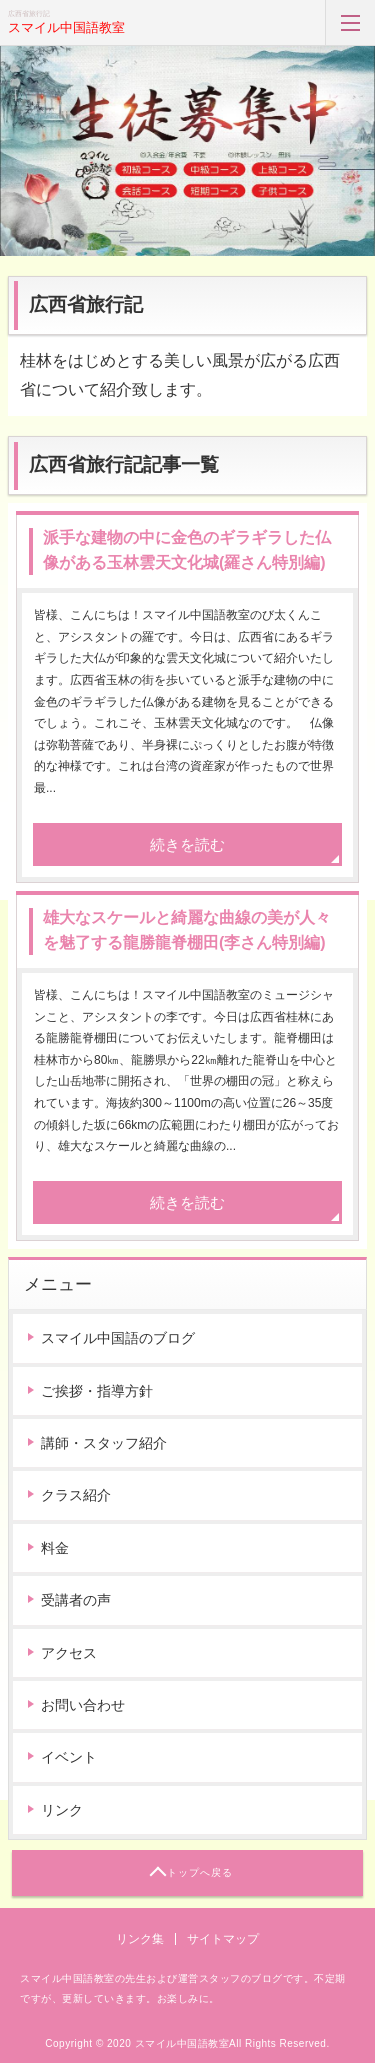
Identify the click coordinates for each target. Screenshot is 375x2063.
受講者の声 (76, 1600)
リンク (62, 1810)
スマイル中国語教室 (66, 27)
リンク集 (140, 1939)
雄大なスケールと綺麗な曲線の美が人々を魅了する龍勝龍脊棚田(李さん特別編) (187, 930)
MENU (350, 22)
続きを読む (187, 844)
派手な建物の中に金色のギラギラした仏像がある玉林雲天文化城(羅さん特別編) (187, 550)
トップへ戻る (200, 1872)
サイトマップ (223, 1939)
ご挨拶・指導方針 (97, 1391)
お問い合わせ (83, 1705)
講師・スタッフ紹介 (104, 1443)
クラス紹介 (76, 1495)
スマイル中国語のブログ (118, 1338)
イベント (69, 1757)
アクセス (69, 1653)
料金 (55, 1548)
